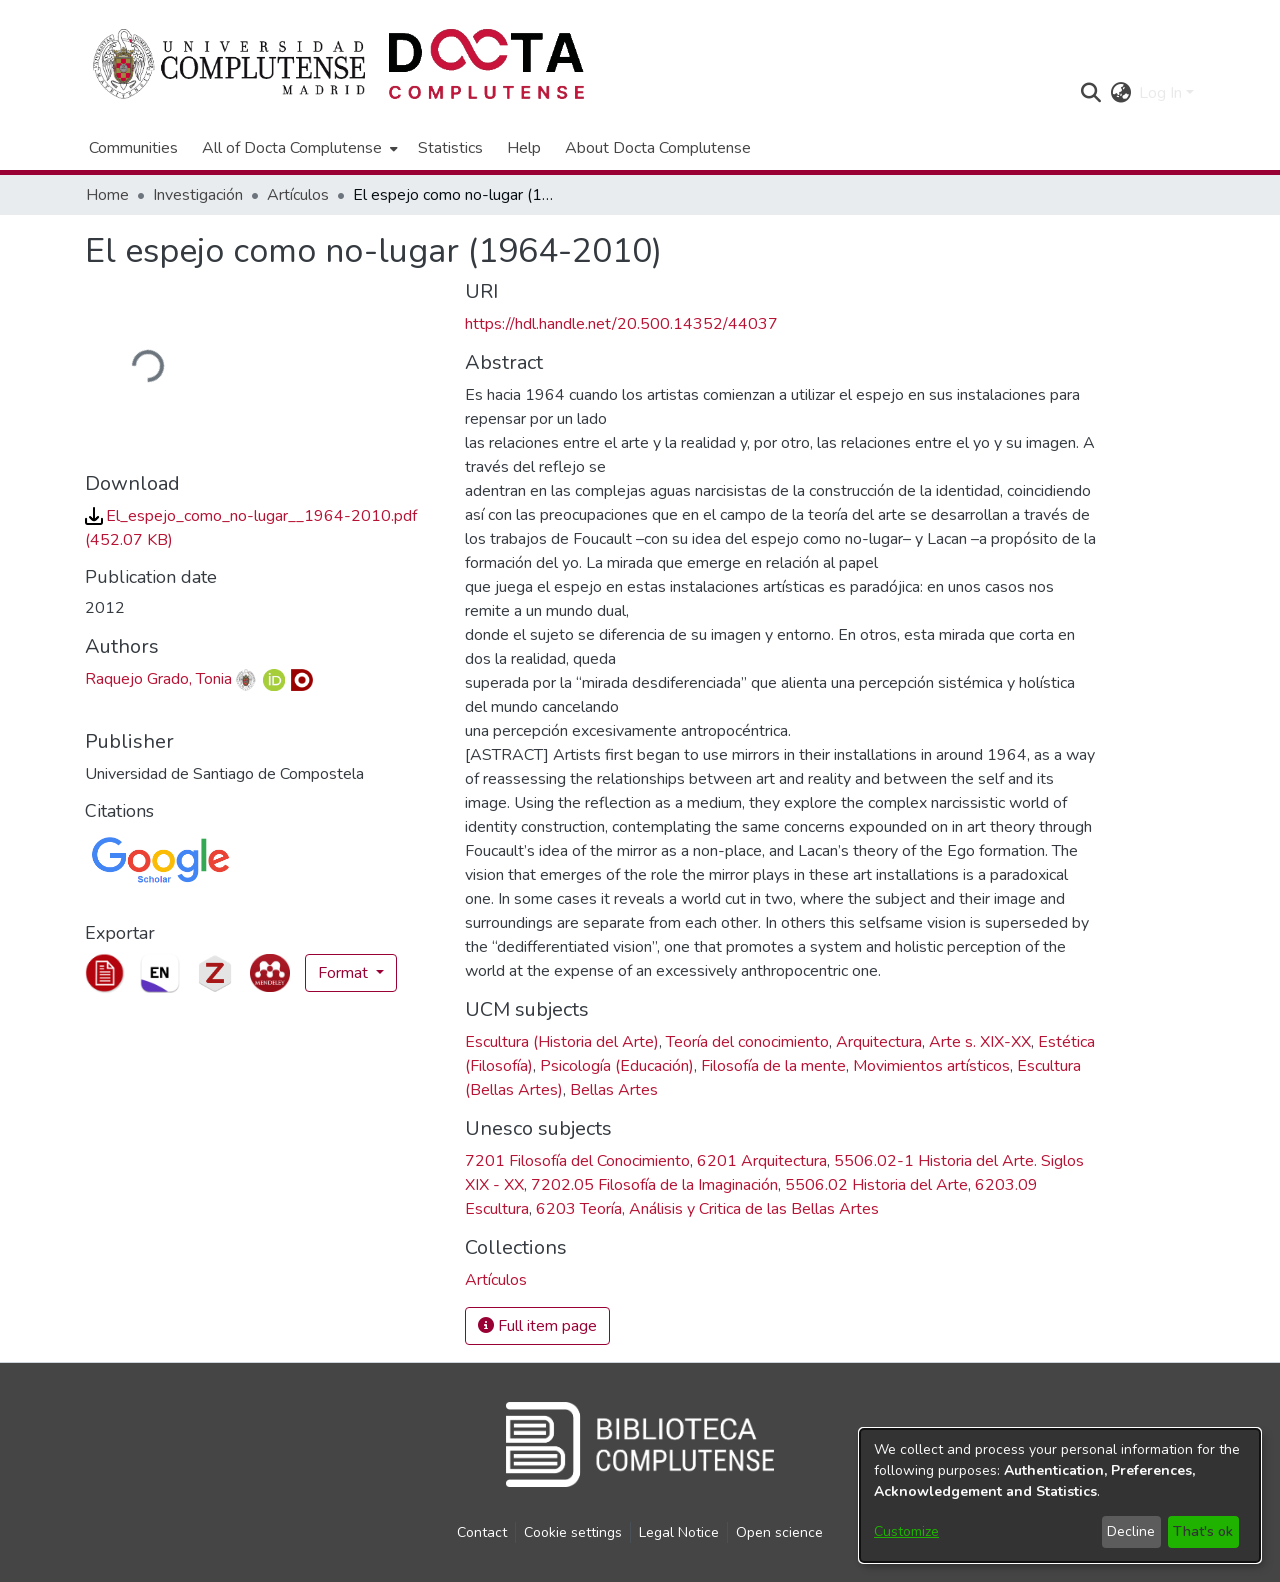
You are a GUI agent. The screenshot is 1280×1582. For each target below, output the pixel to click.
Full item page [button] (537, 1326)
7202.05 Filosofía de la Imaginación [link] (654, 1185)
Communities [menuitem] (133, 148)
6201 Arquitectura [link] (762, 1161)
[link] (496, 1280)
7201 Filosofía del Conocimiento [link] (577, 1161)
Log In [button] (1162, 93)
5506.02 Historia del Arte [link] (876, 1185)
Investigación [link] (198, 195)
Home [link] (107, 195)
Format (345, 973)
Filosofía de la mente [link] (773, 1066)
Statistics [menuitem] (450, 148)
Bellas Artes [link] (614, 1090)
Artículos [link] (298, 195)
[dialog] (1060, 1495)
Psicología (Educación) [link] (617, 1066)
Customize (906, 1531)
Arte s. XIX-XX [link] (980, 1042)
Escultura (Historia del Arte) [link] (562, 1042)
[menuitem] (298, 148)
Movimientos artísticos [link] (931, 1066)
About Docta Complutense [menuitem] (658, 148)
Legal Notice (679, 1532)
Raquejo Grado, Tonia (158, 679)
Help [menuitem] (524, 148)
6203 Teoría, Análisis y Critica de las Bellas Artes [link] (707, 1209)
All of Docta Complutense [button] (292, 148)
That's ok (1203, 1531)
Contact (482, 1532)
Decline (1131, 1531)
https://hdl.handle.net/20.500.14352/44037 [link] (621, 324)
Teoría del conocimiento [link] (747, 1042)
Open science (779, 1532)
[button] (1090, 93)
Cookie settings (573, 1532)
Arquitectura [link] (879, 1042)
